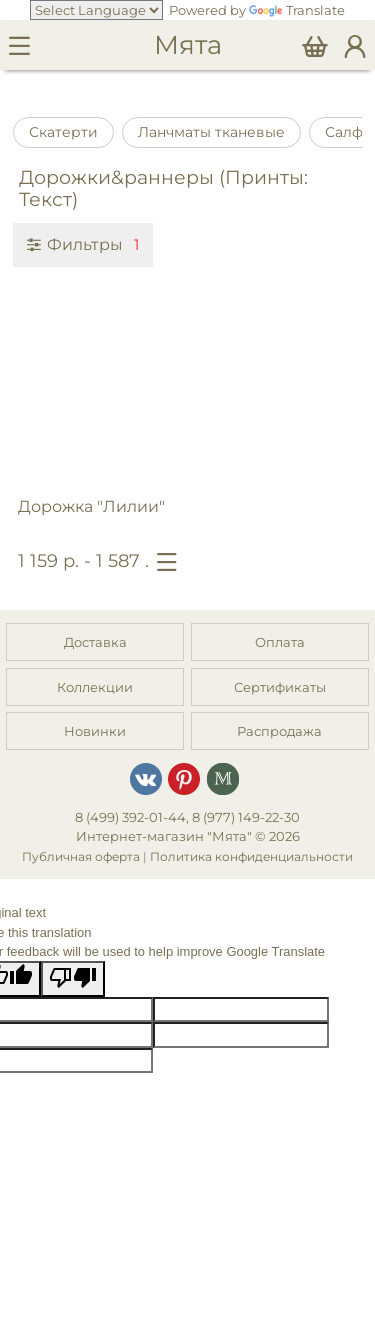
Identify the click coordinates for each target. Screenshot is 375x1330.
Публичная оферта (81, 857)
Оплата (280, 642)
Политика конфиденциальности (251, 857)
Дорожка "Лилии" (91, 506)
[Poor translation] (73, 978)
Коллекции (95, 687)
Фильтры (83, 244)
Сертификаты (280, 687)
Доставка (95, 642)
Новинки (95, 731)
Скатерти (63, 132)
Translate (297, 10)
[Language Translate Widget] (96, 10)
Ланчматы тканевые (211, 132)
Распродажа (279, 731)
